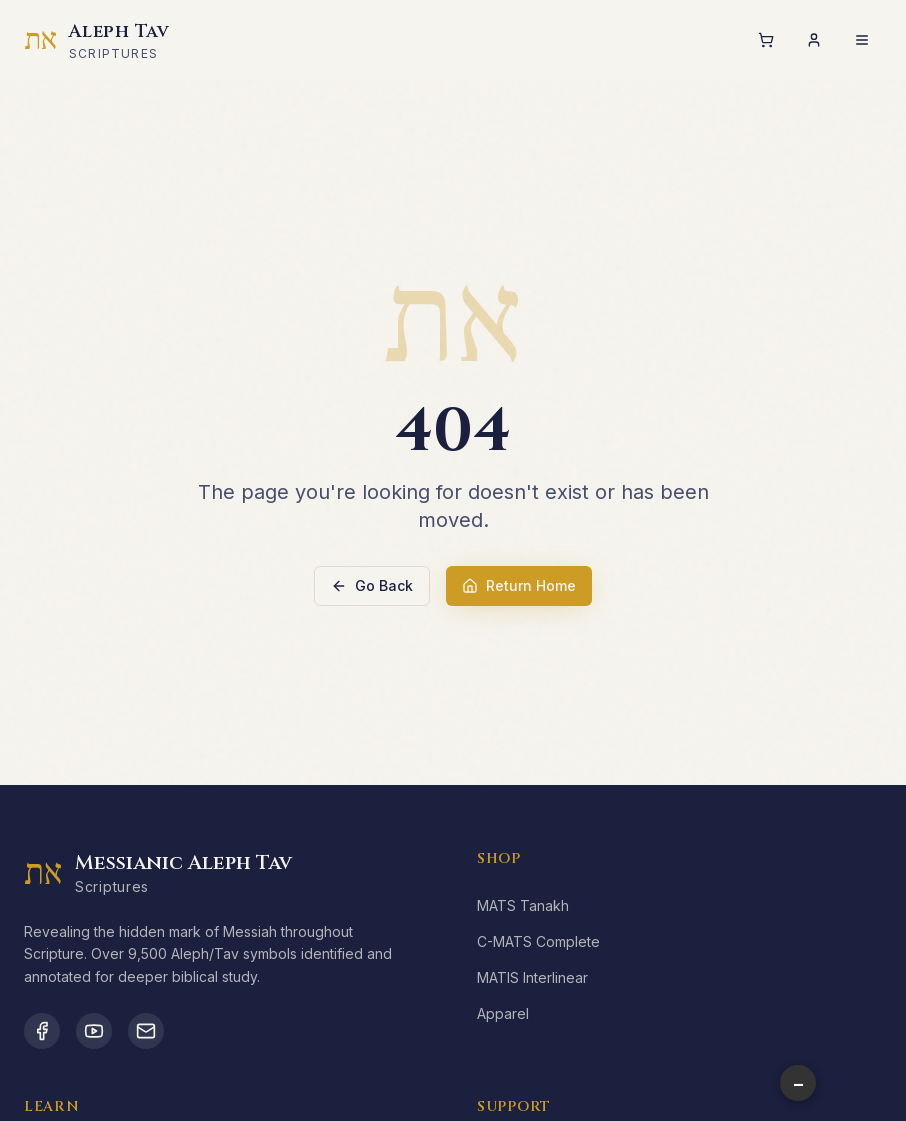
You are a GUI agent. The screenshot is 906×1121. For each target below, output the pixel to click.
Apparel (503, 1013)
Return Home (519, 585)
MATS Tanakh (523, 905)
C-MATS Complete (538, 941)
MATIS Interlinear (532, 977)
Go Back (372, 585)
